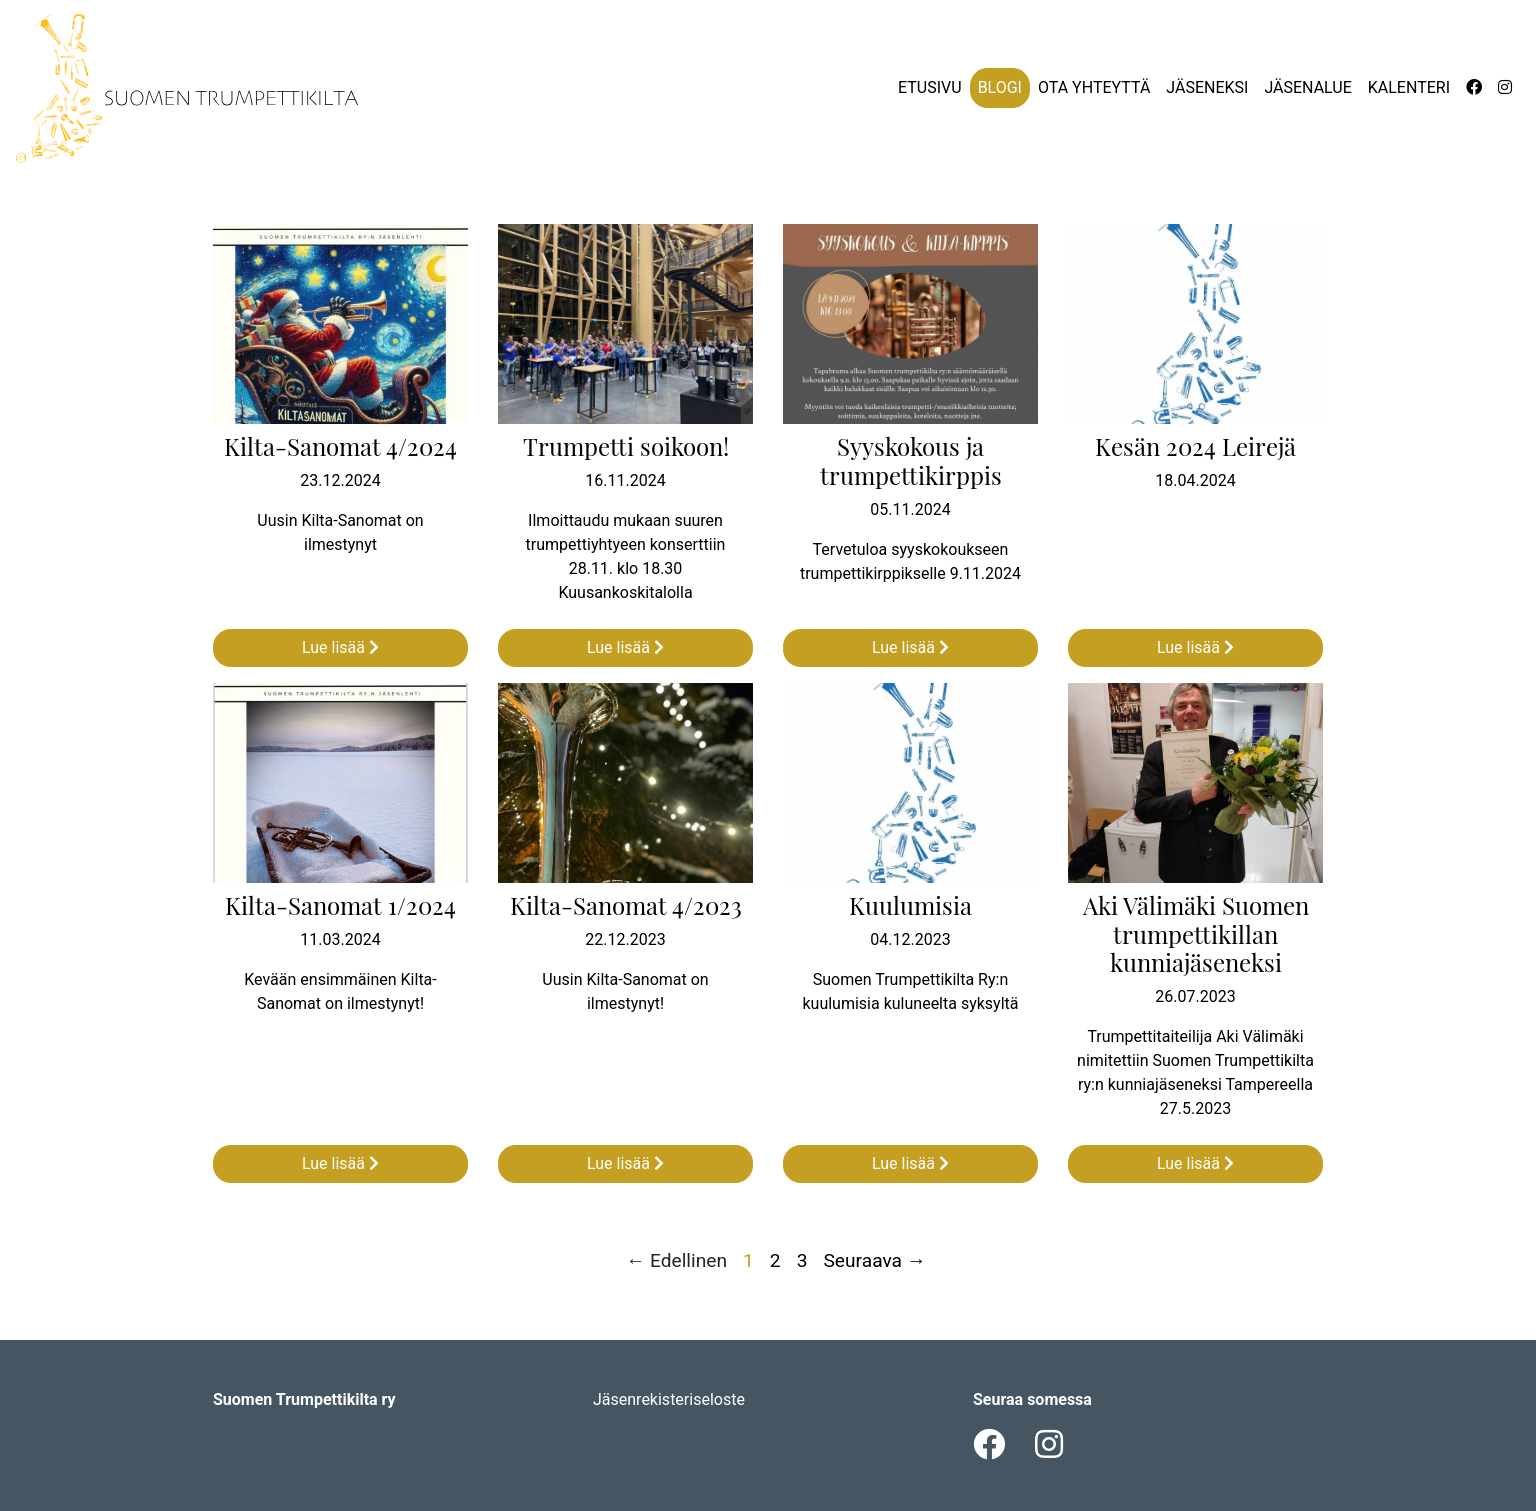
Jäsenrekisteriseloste (669, 1399)
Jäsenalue (1307, 87)
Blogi (1000, 87)
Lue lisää (340, 647)
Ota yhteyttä (1094, 87)
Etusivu (930, 87)
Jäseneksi (1207, 87)
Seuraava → (874, 1260)
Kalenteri (1409, 87)
